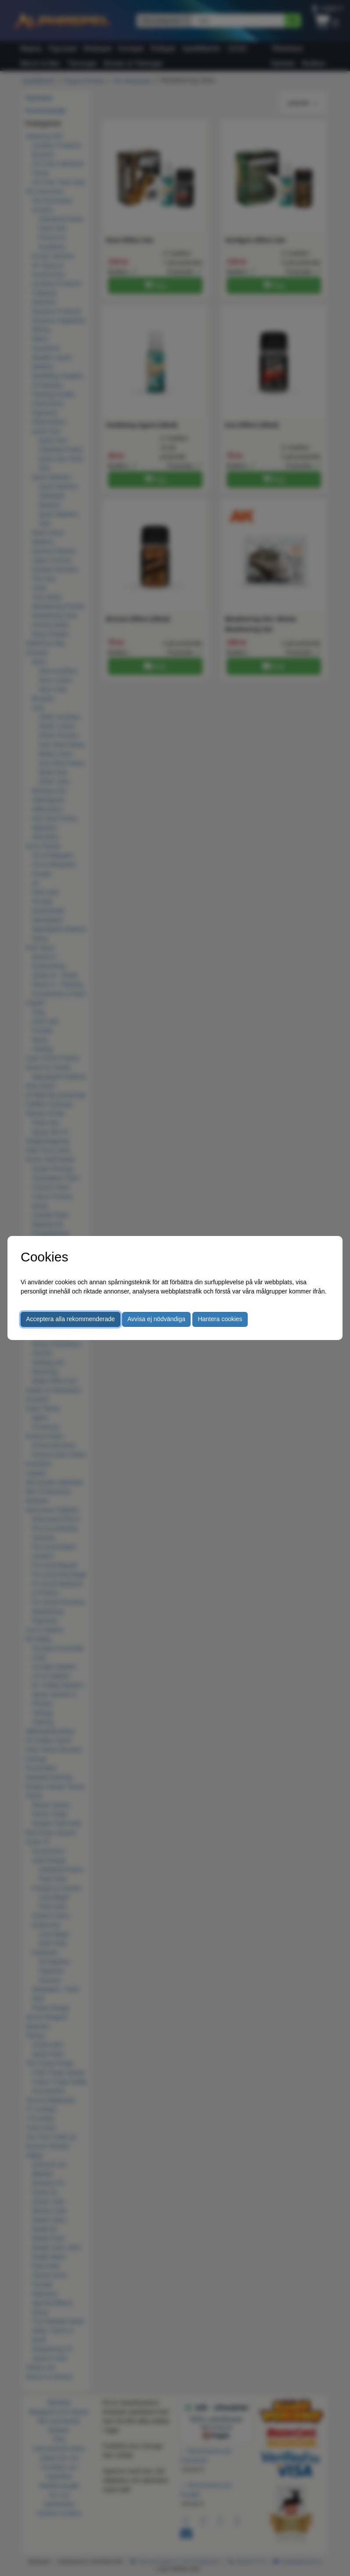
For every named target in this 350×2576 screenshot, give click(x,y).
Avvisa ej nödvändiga (156, 1318)
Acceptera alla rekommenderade (70, 1318)
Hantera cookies (220, 1318)
